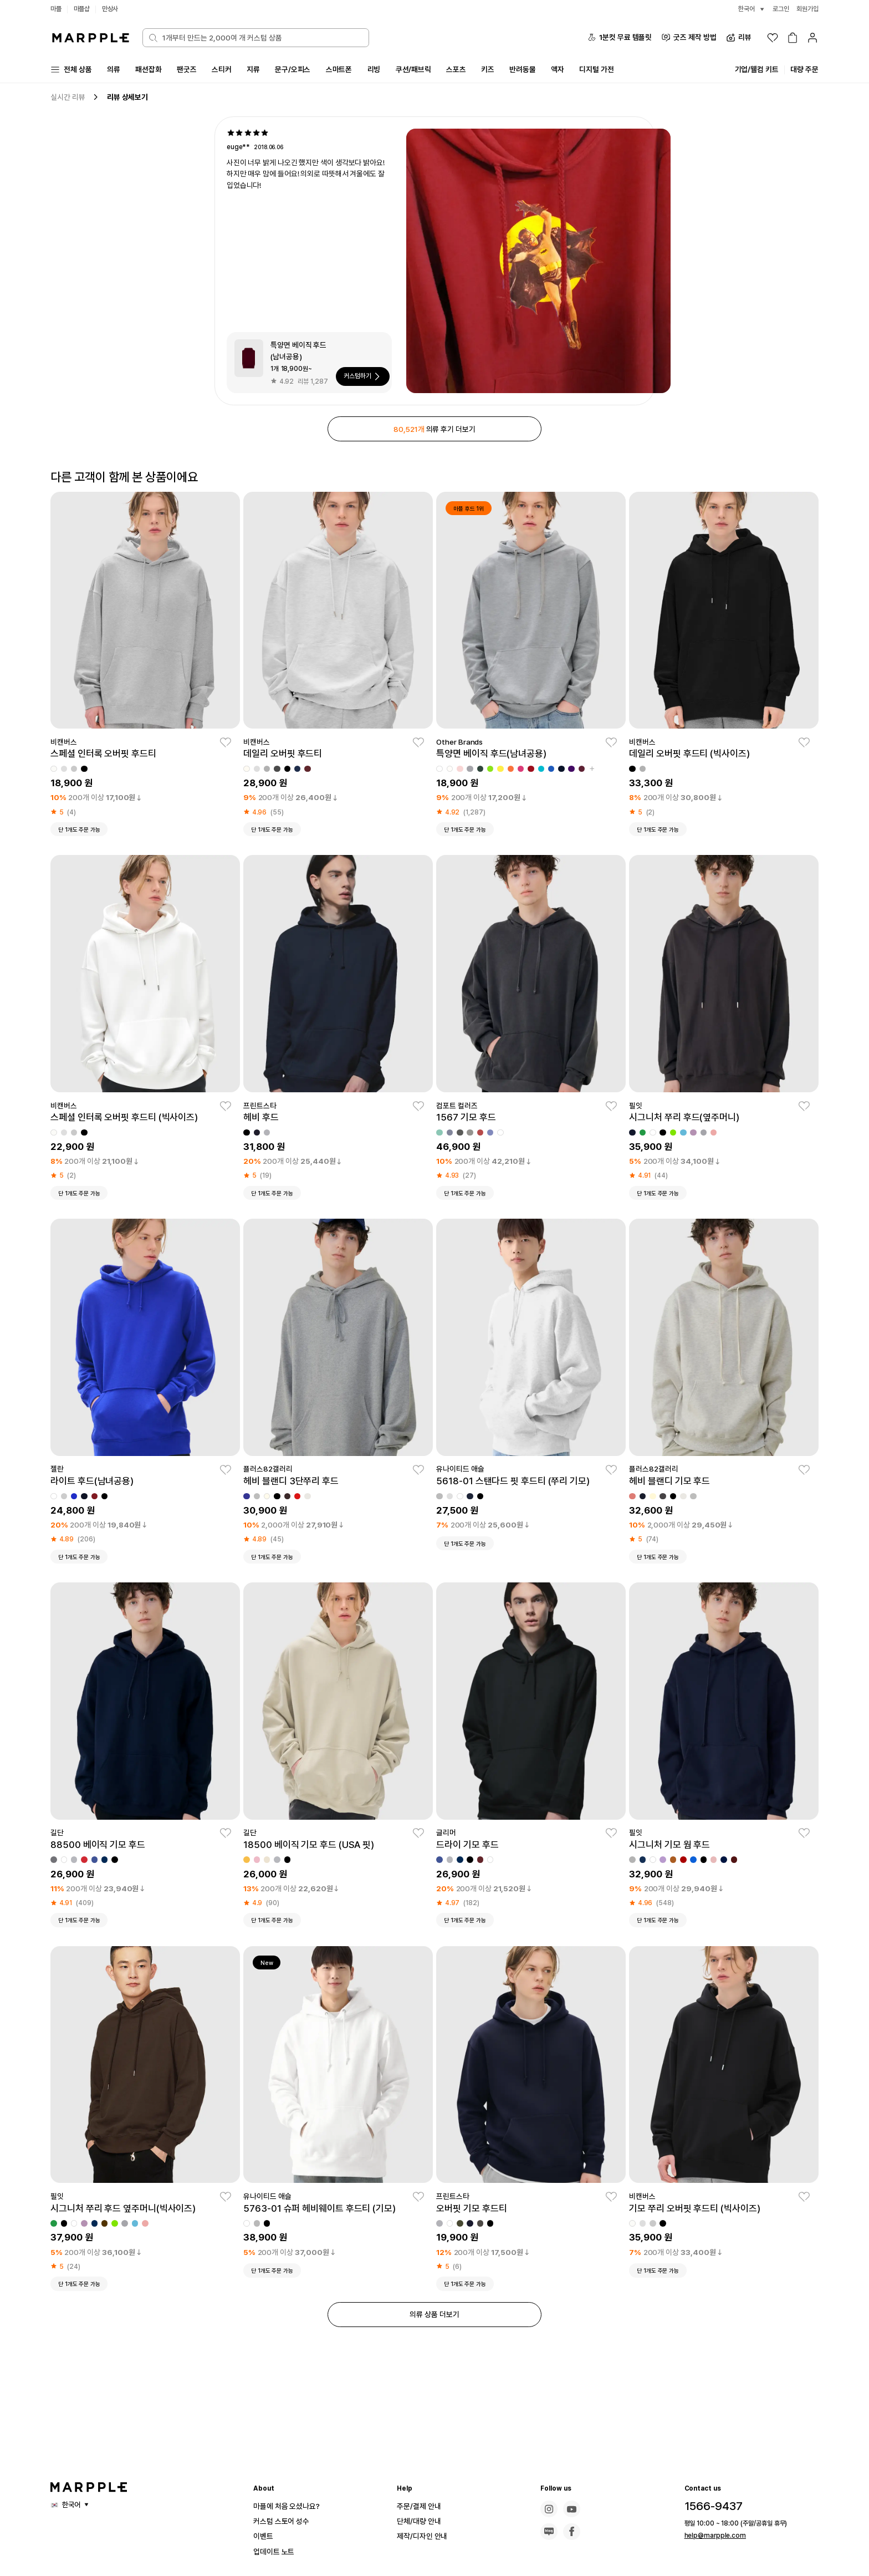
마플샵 (84, 8)
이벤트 (265, 2536)
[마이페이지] (812, 38)
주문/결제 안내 (422, 2506)
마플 (56, 8)
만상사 (114, 8)
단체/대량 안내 (422, 2521)
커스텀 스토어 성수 (286, 2521)
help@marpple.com (709, 2535)
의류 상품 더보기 (434, 2320)
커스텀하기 (361, 378)
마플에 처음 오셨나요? (291, 2506)
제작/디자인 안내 (425, 2536)
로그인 (778, 8)
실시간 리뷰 (69, 98)
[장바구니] (792, 38)
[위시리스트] (772, 38)
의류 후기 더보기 (434, 431)
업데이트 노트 (277, 2551)
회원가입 (806, 8)
